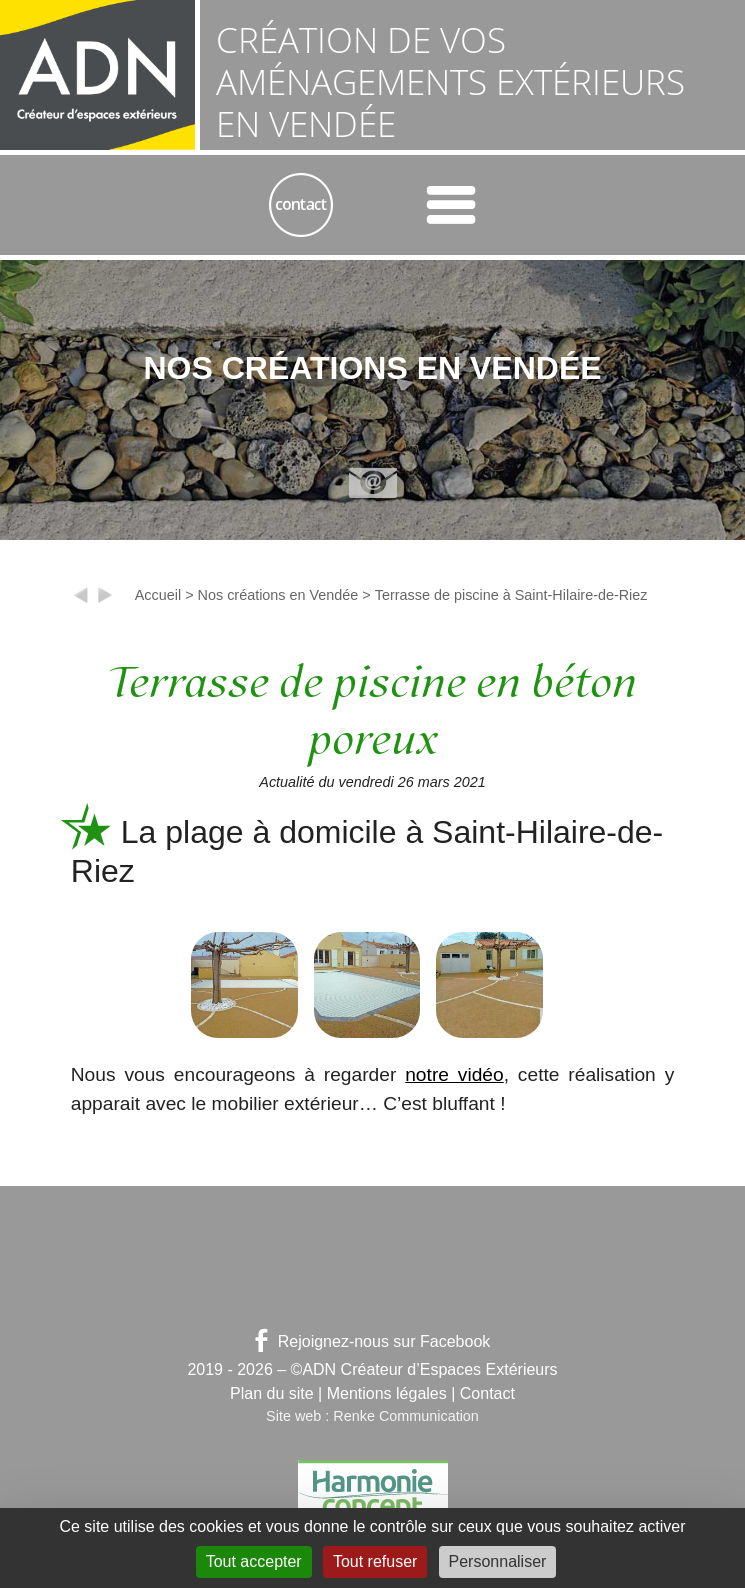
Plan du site (272, 1393)
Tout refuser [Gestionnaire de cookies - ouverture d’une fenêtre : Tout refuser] (375, 1561)
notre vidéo (454, 1074)
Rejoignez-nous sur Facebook (373, 1341)
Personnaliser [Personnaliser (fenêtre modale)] (498, 1561)
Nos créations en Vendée (278, 595)
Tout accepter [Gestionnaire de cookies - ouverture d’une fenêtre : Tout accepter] (254, 1561)
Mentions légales (387, 1393)
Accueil (158, 595)
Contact (487, 1393)
